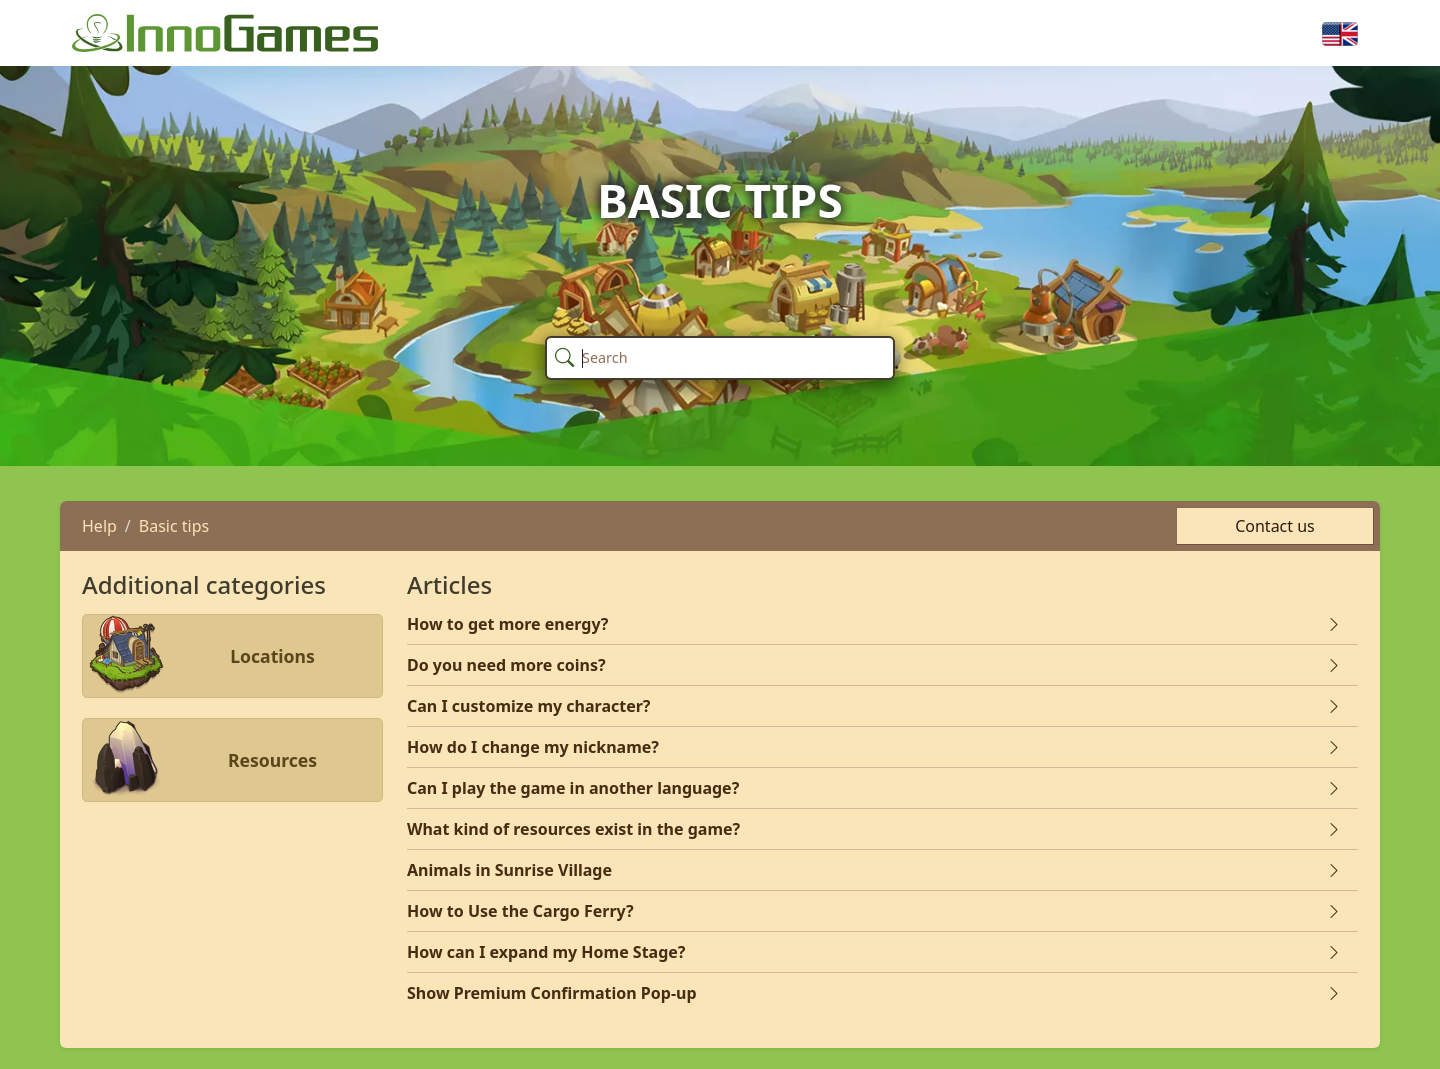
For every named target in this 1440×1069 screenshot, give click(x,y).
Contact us (1275, 526)
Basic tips (174, 526)
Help (99, 526)
